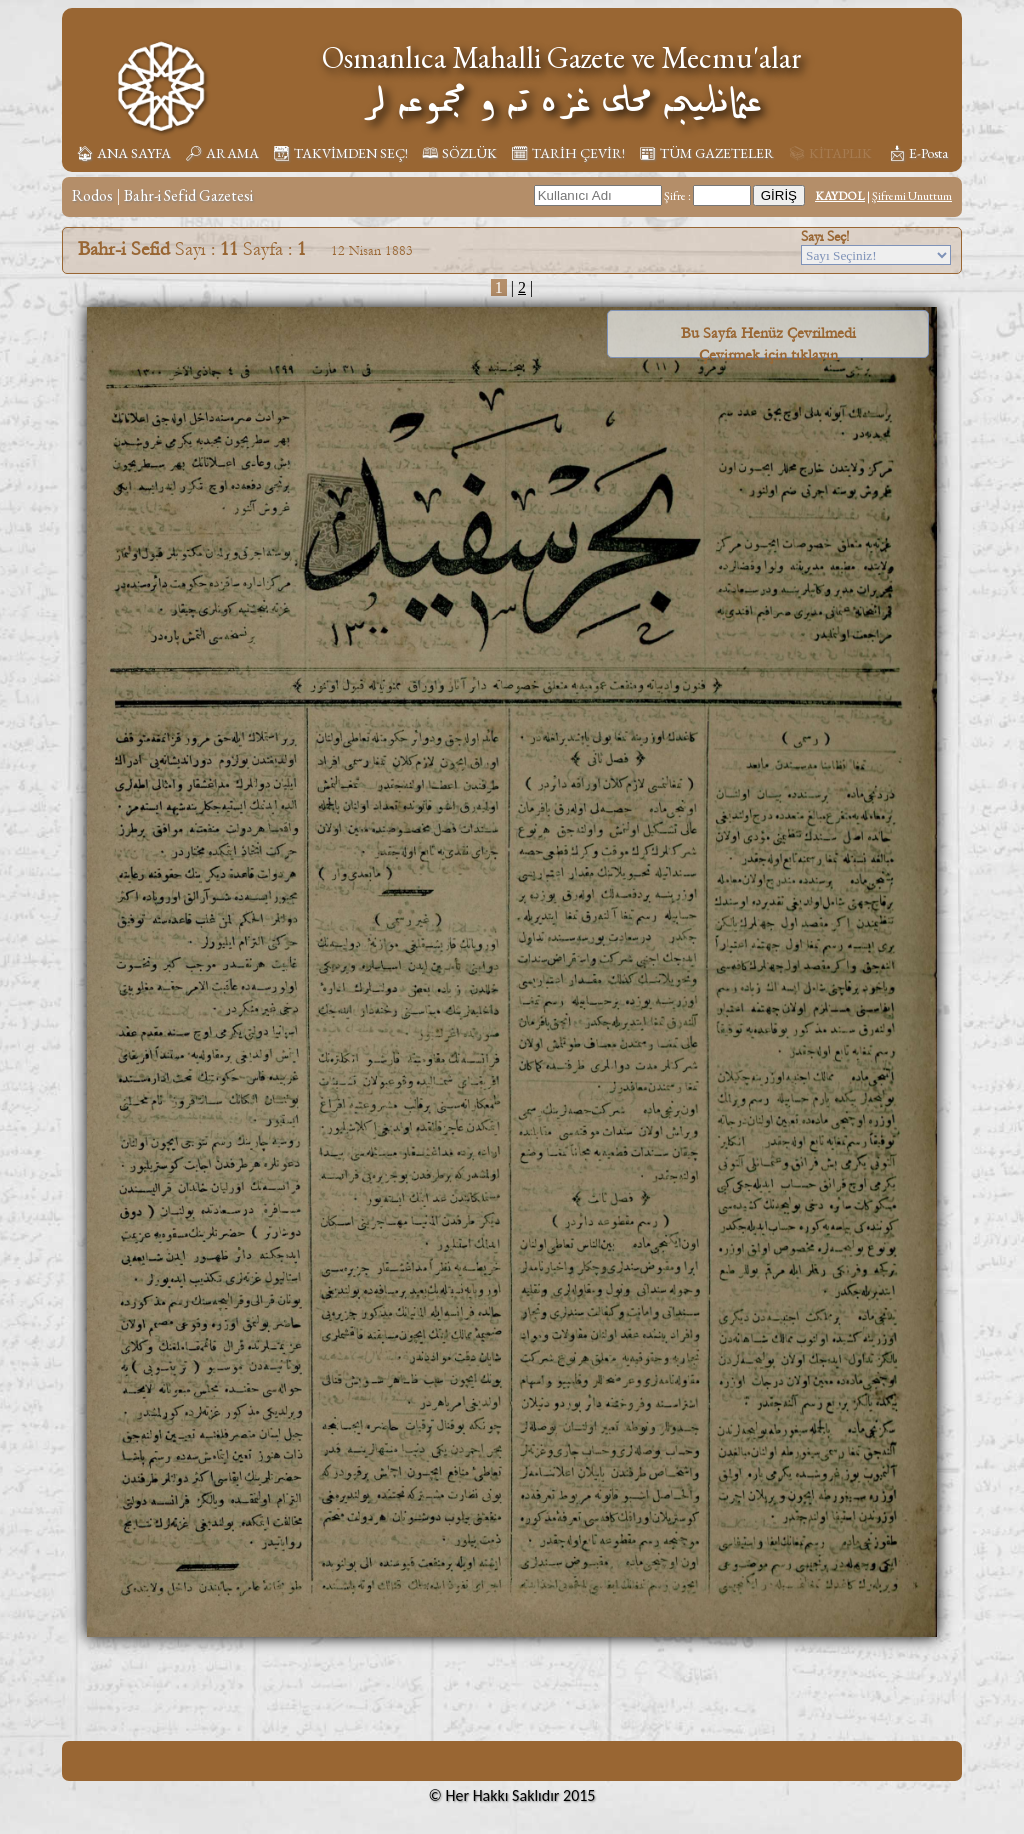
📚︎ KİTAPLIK (830, 153)
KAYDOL (840, 196)
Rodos (92, 195)
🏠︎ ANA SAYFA (123, 153)
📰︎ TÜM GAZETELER (706, 153)
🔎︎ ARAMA (222, 153)
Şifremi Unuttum (912, 196)
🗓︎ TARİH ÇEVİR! (568, 153)
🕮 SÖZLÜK (459, 153)
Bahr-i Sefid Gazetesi (188, 195)
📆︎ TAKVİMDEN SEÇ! (340, 153)
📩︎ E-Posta (918, 153)
